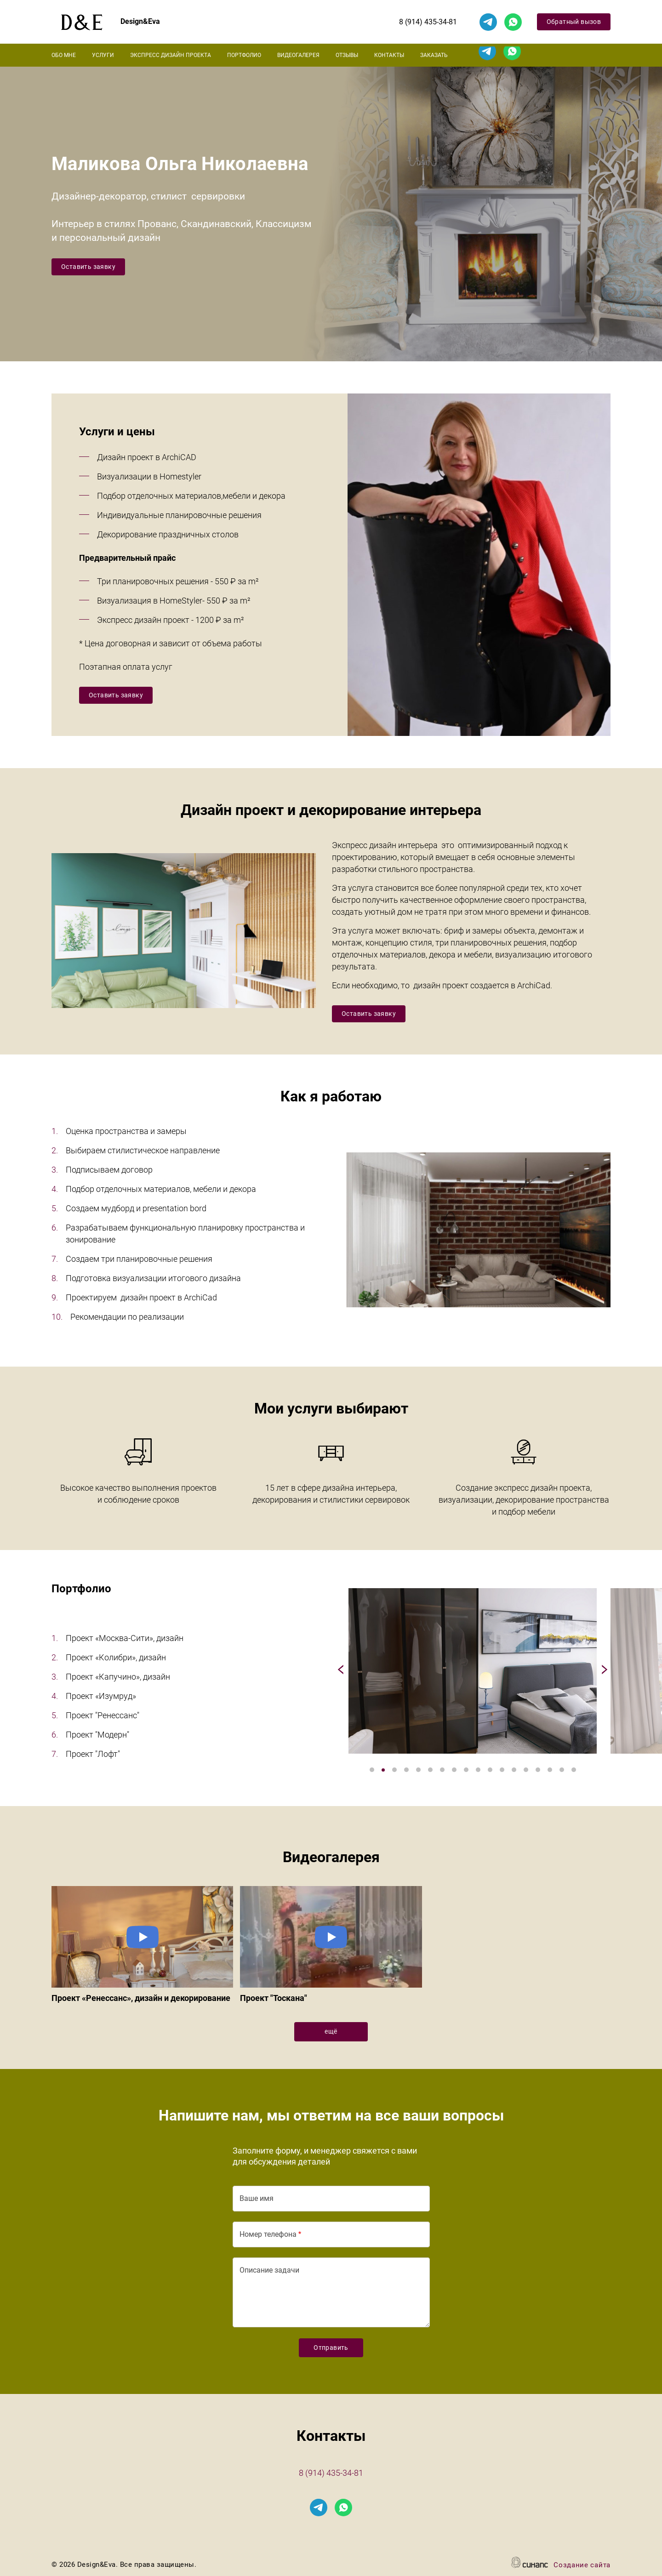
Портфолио (244, 55)
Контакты (389, 55)
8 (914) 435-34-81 (428, 21)
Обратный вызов (574, 21)
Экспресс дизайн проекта (170, 55)
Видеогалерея (298, 55)
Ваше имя (257, 2198)
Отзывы (347, 55)
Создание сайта (582, 2565)
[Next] (603, 1671)
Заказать (434, 55)
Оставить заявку (88, 266)
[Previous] (342, 1671)
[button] (472, 1671)
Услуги (103, 55)
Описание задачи (269, 2270)
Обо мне (63, 55)
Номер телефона (268, 2234)
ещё (331, 2031)
